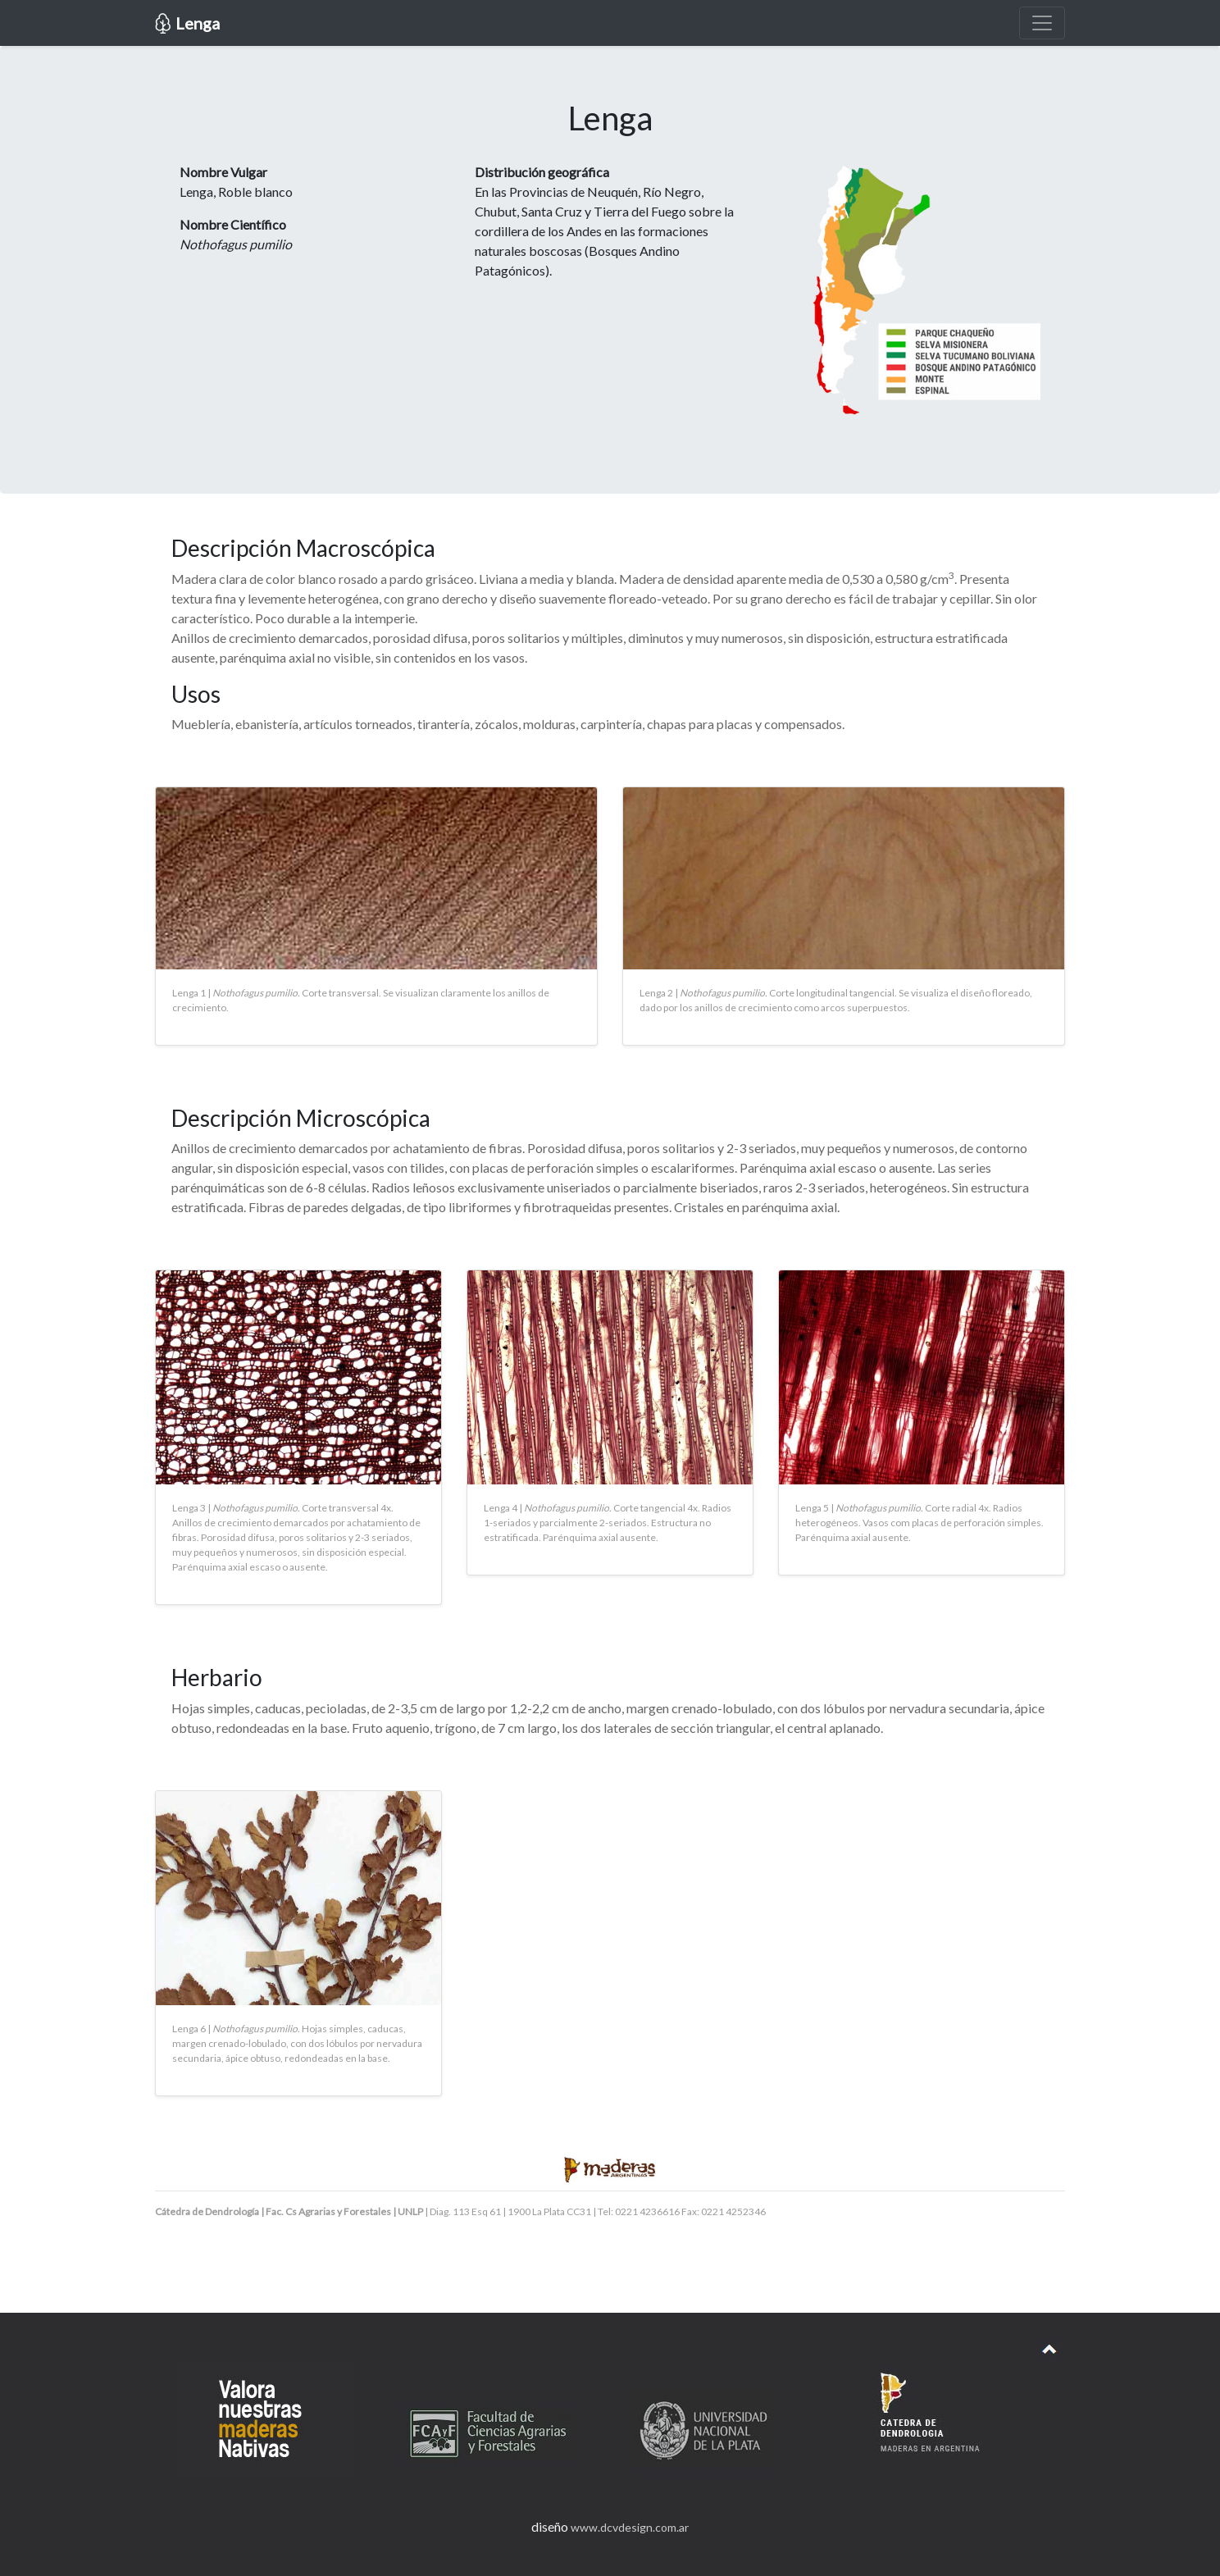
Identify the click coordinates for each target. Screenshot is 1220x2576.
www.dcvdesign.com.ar (630, 2527)
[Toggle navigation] (1042, 23)
